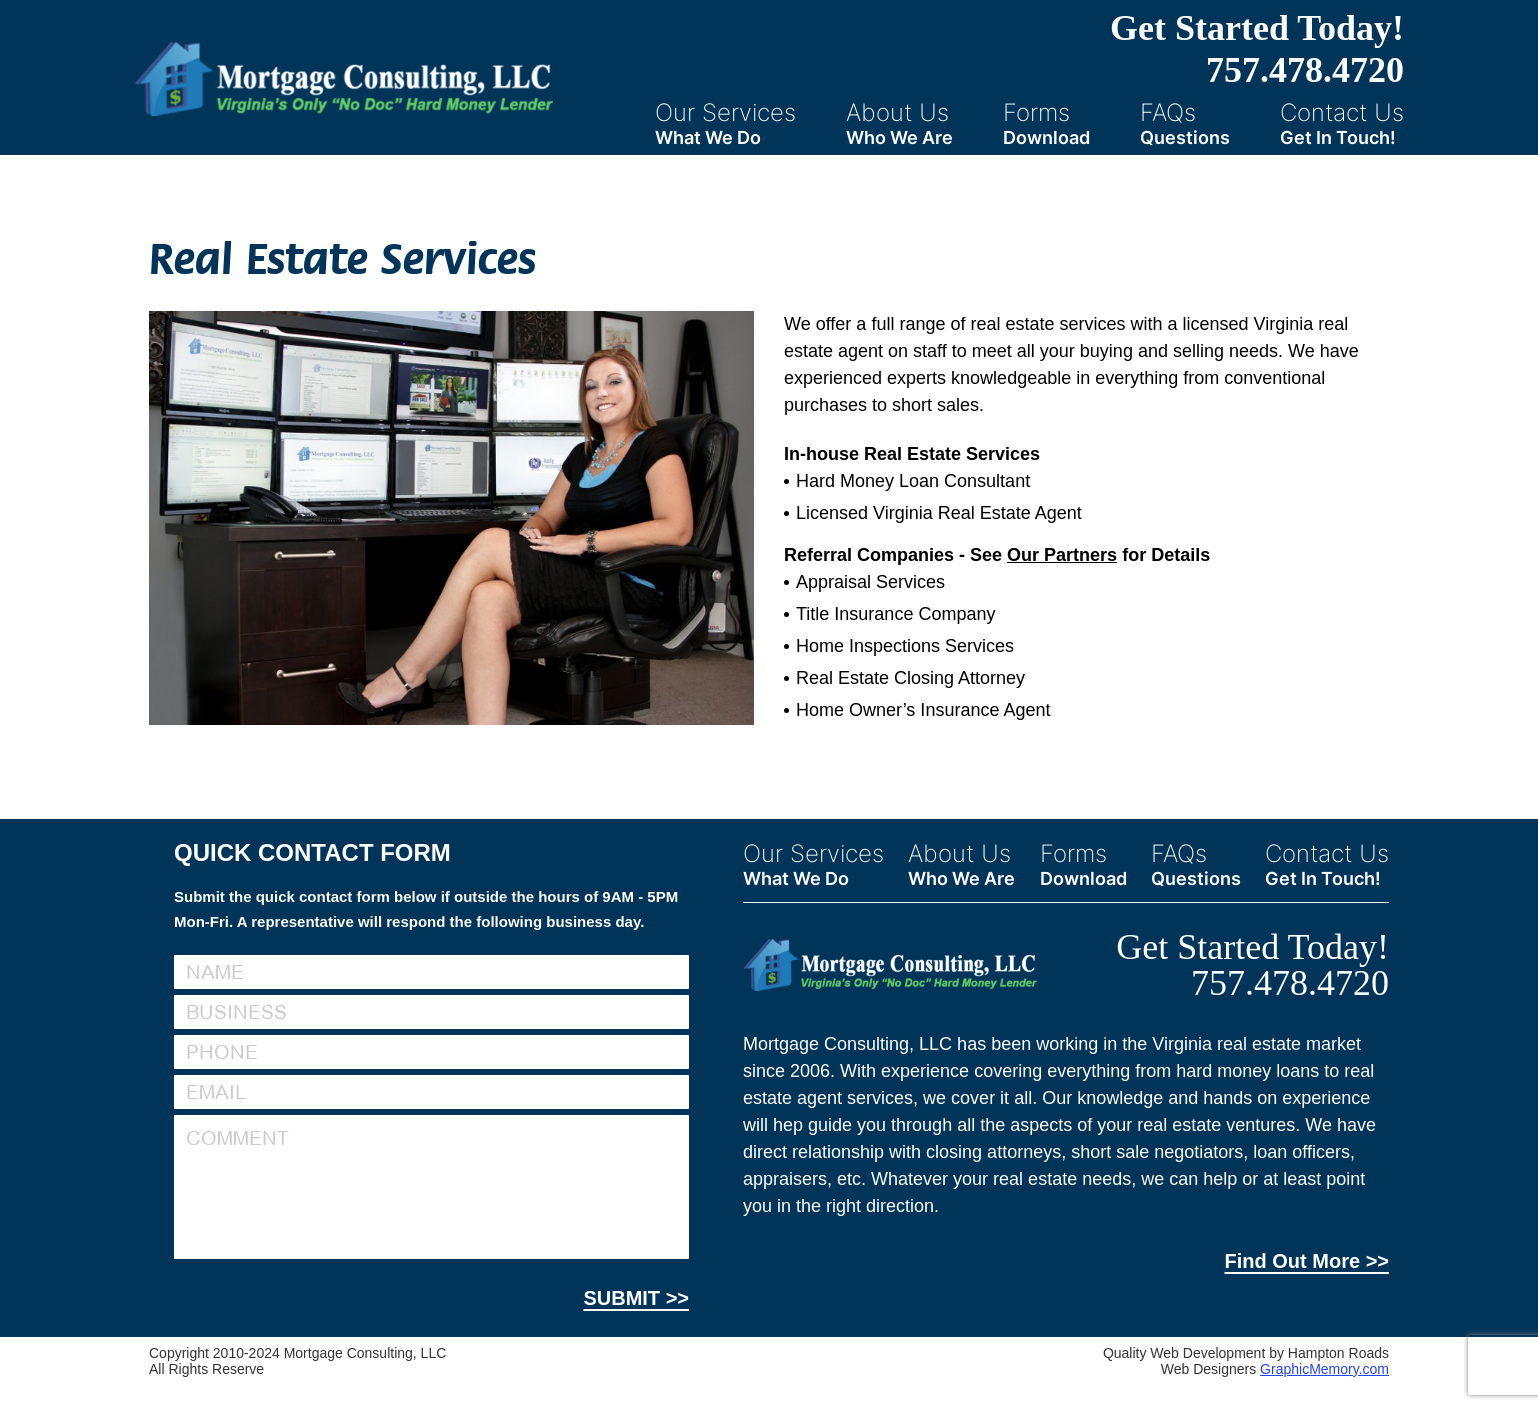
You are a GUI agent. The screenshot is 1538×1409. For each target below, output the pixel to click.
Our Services (725, 123)
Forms (1046, 123)
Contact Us (1342, 123)
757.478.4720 (1305, 70)
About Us (899, 123)
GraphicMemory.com (1324, 1369)
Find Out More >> (1307, 1261)
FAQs (1185, 123)
